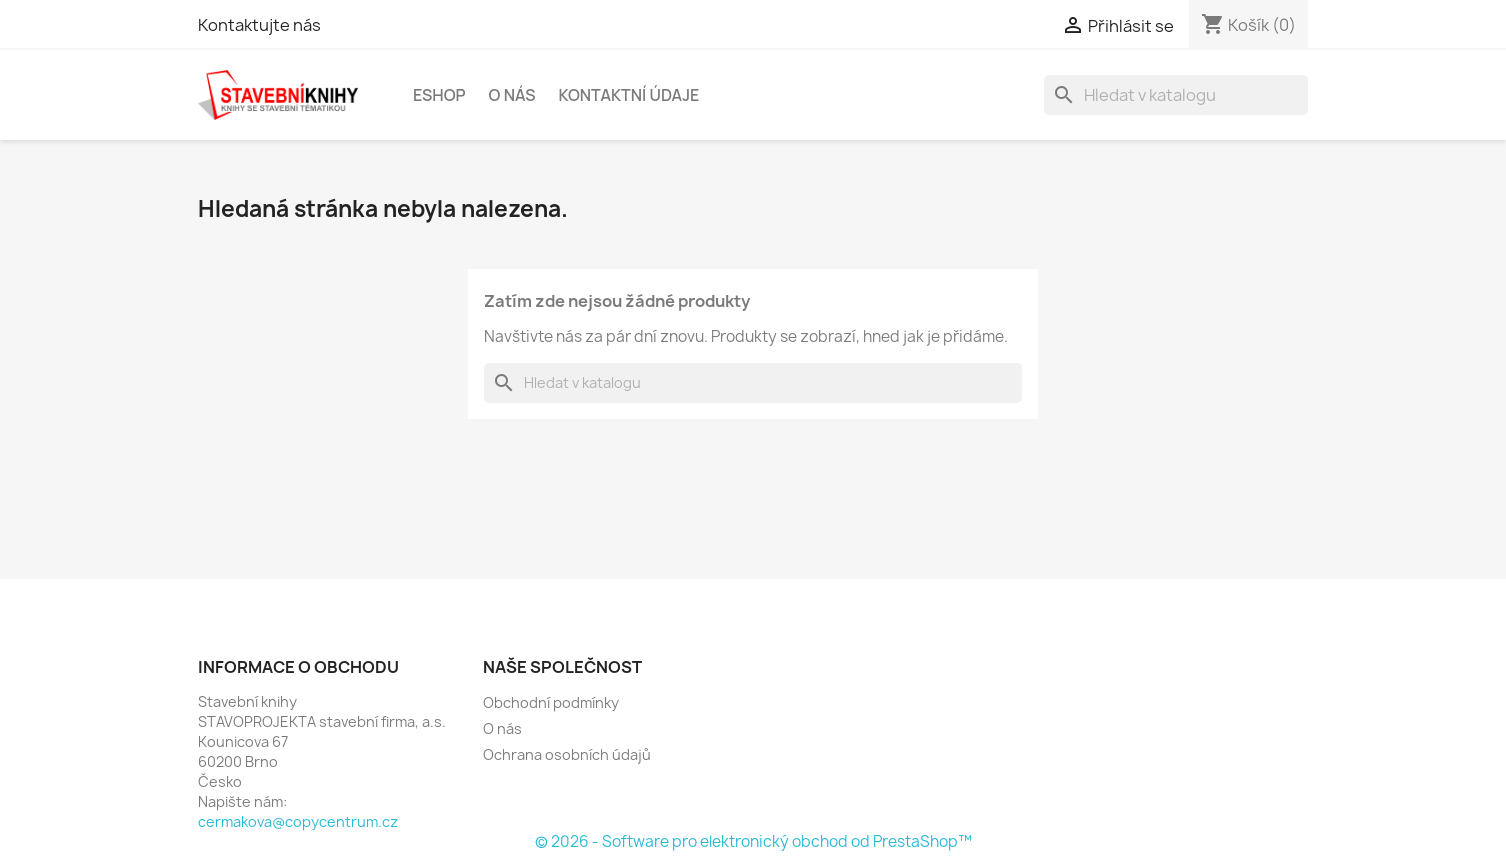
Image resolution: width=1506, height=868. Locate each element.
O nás (512, 95)
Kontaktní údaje (628, 95)
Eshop (439, 95)
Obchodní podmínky (551, 702)
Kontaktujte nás (259, 25)
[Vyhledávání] (1176, 95)
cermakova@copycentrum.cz (298, 821)
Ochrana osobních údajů (567, 754)
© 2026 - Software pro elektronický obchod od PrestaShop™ (753, 841)
